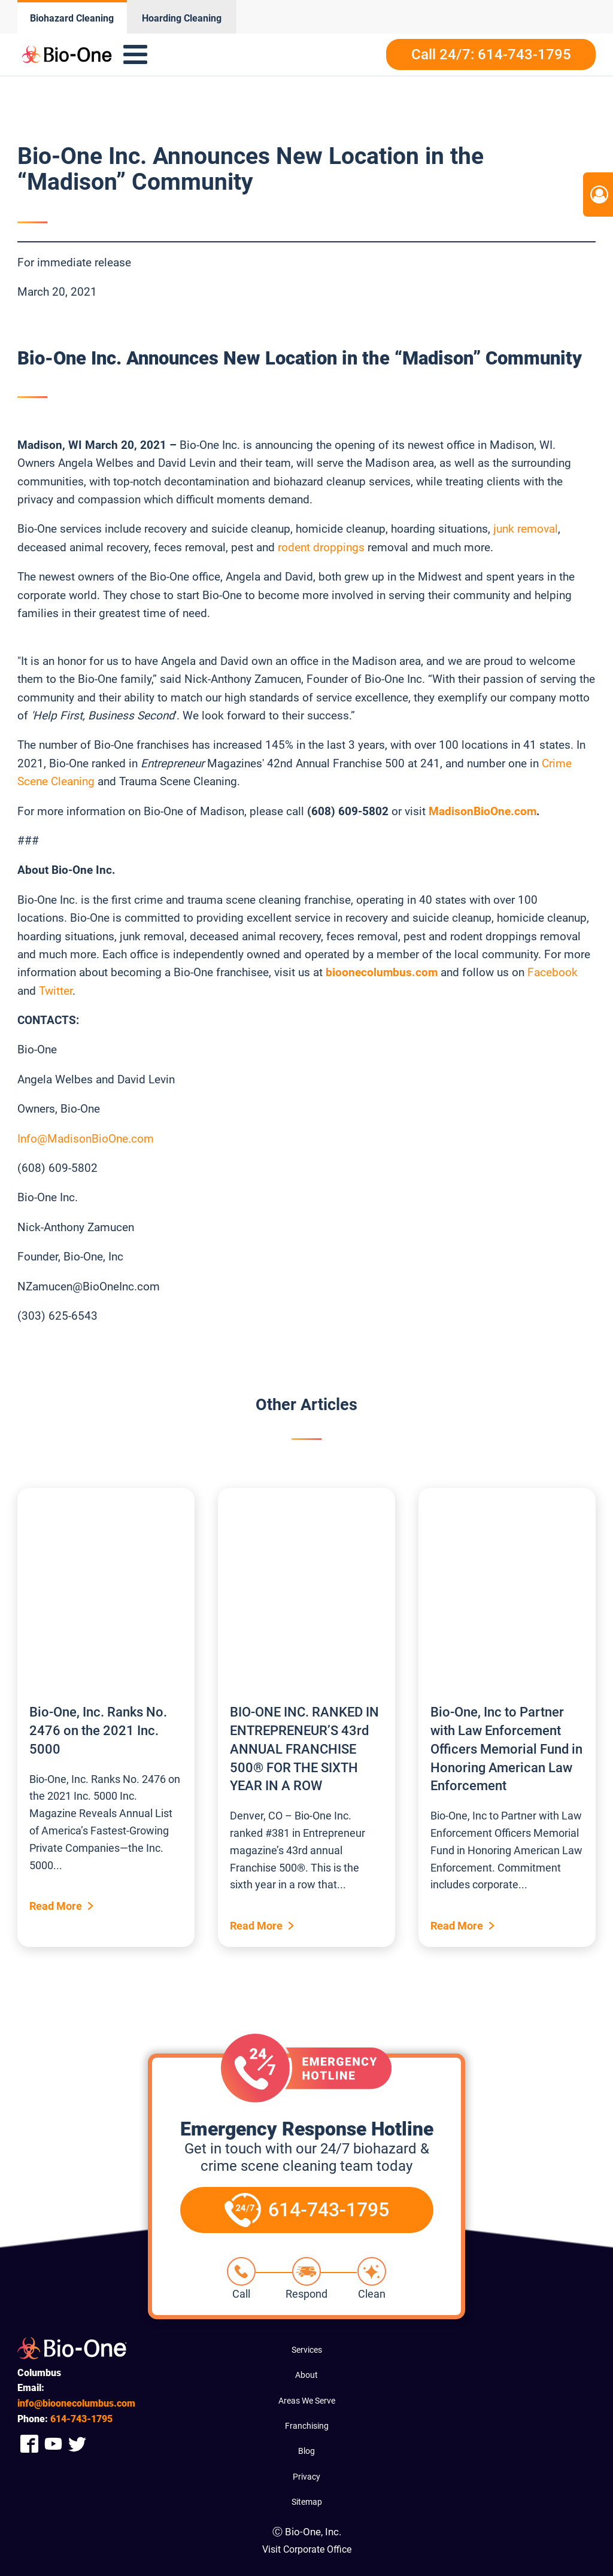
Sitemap (307, 2502)
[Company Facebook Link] (29, 2443)
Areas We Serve (306, 2400)
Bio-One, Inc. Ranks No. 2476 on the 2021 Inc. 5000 (98, 1731)
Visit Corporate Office (306, 2549)
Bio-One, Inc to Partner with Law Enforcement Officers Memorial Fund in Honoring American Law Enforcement (506, 1749)
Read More (55, 1906)
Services (307, 2350)
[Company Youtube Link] (53, 2443)
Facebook (552, 972)
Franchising (307, 2426)
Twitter (55, 991)
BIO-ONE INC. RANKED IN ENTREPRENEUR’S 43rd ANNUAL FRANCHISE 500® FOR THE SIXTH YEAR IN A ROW (304, 1749)
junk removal (525, 529)
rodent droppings (321, 547)
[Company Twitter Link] (77, 2443)
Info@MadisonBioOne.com (85, 1139)
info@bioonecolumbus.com (76, 2403)
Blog (306, 2451)
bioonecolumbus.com (382, 972)
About (306, 2375)
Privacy (306, 2476)
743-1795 (81, 2419)
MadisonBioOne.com (482, 811)
